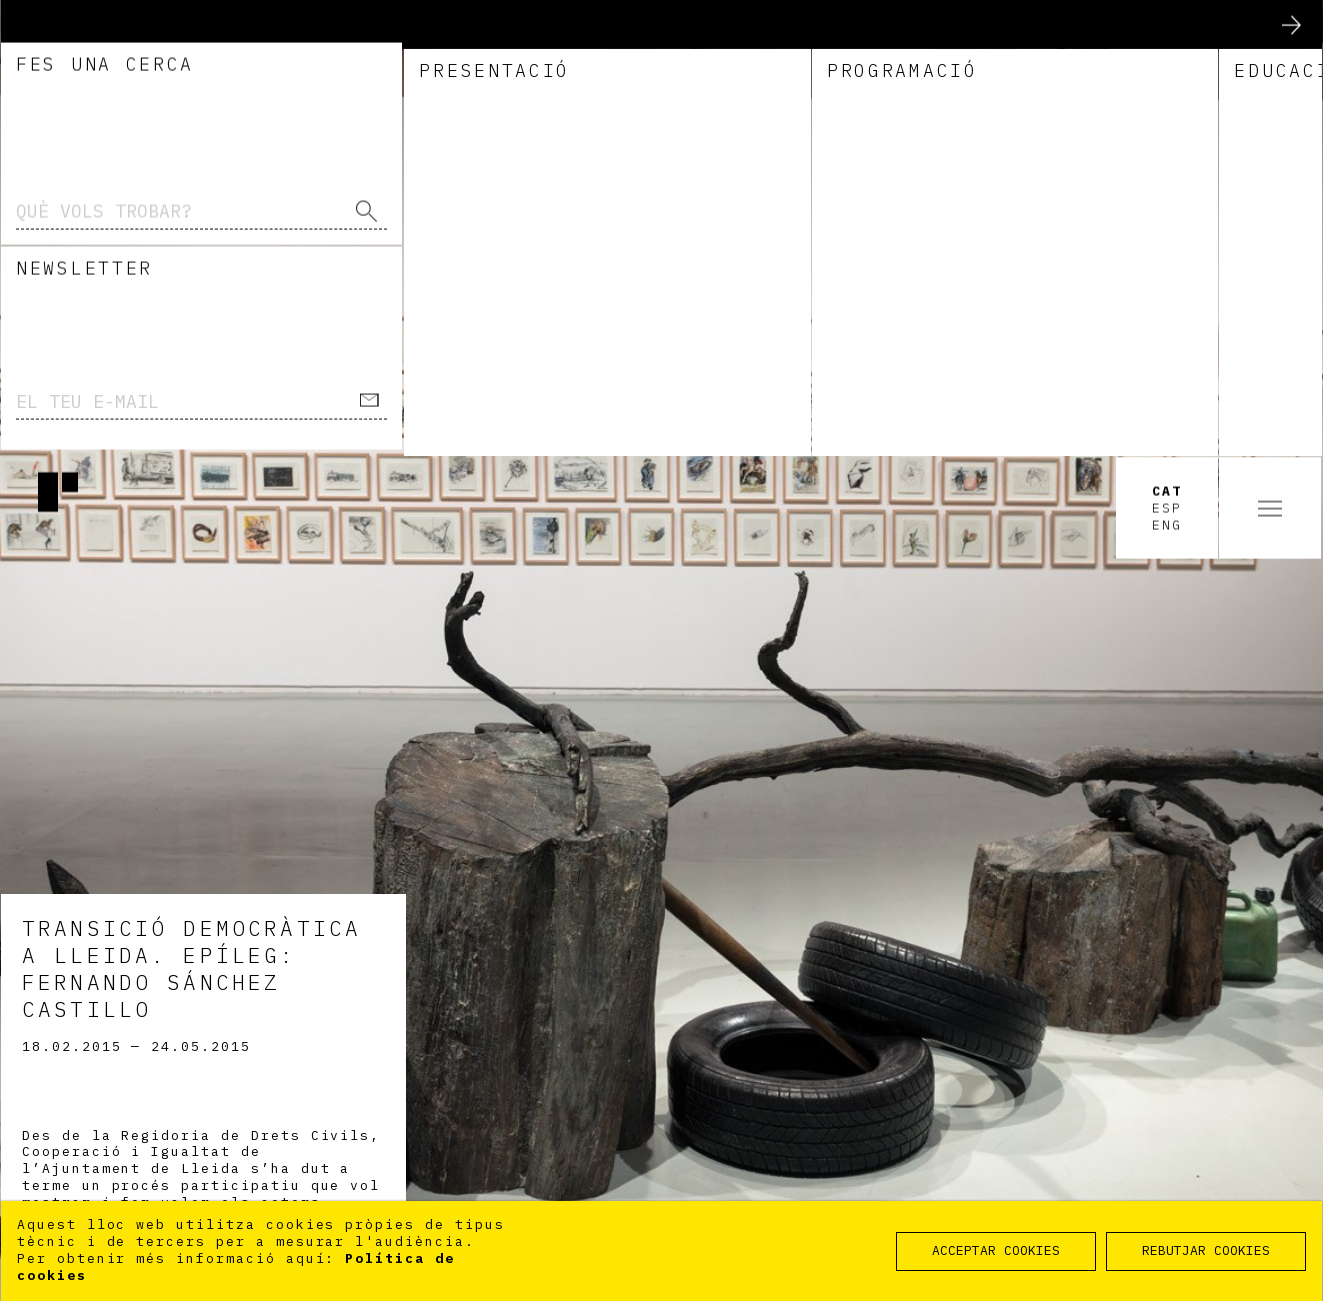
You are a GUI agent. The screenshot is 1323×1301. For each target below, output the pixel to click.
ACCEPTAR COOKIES (996, 1250)
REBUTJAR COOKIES (1206, 1250)
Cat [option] (1167, 35)
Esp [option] (1167, 51)
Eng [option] (1167, 68)
